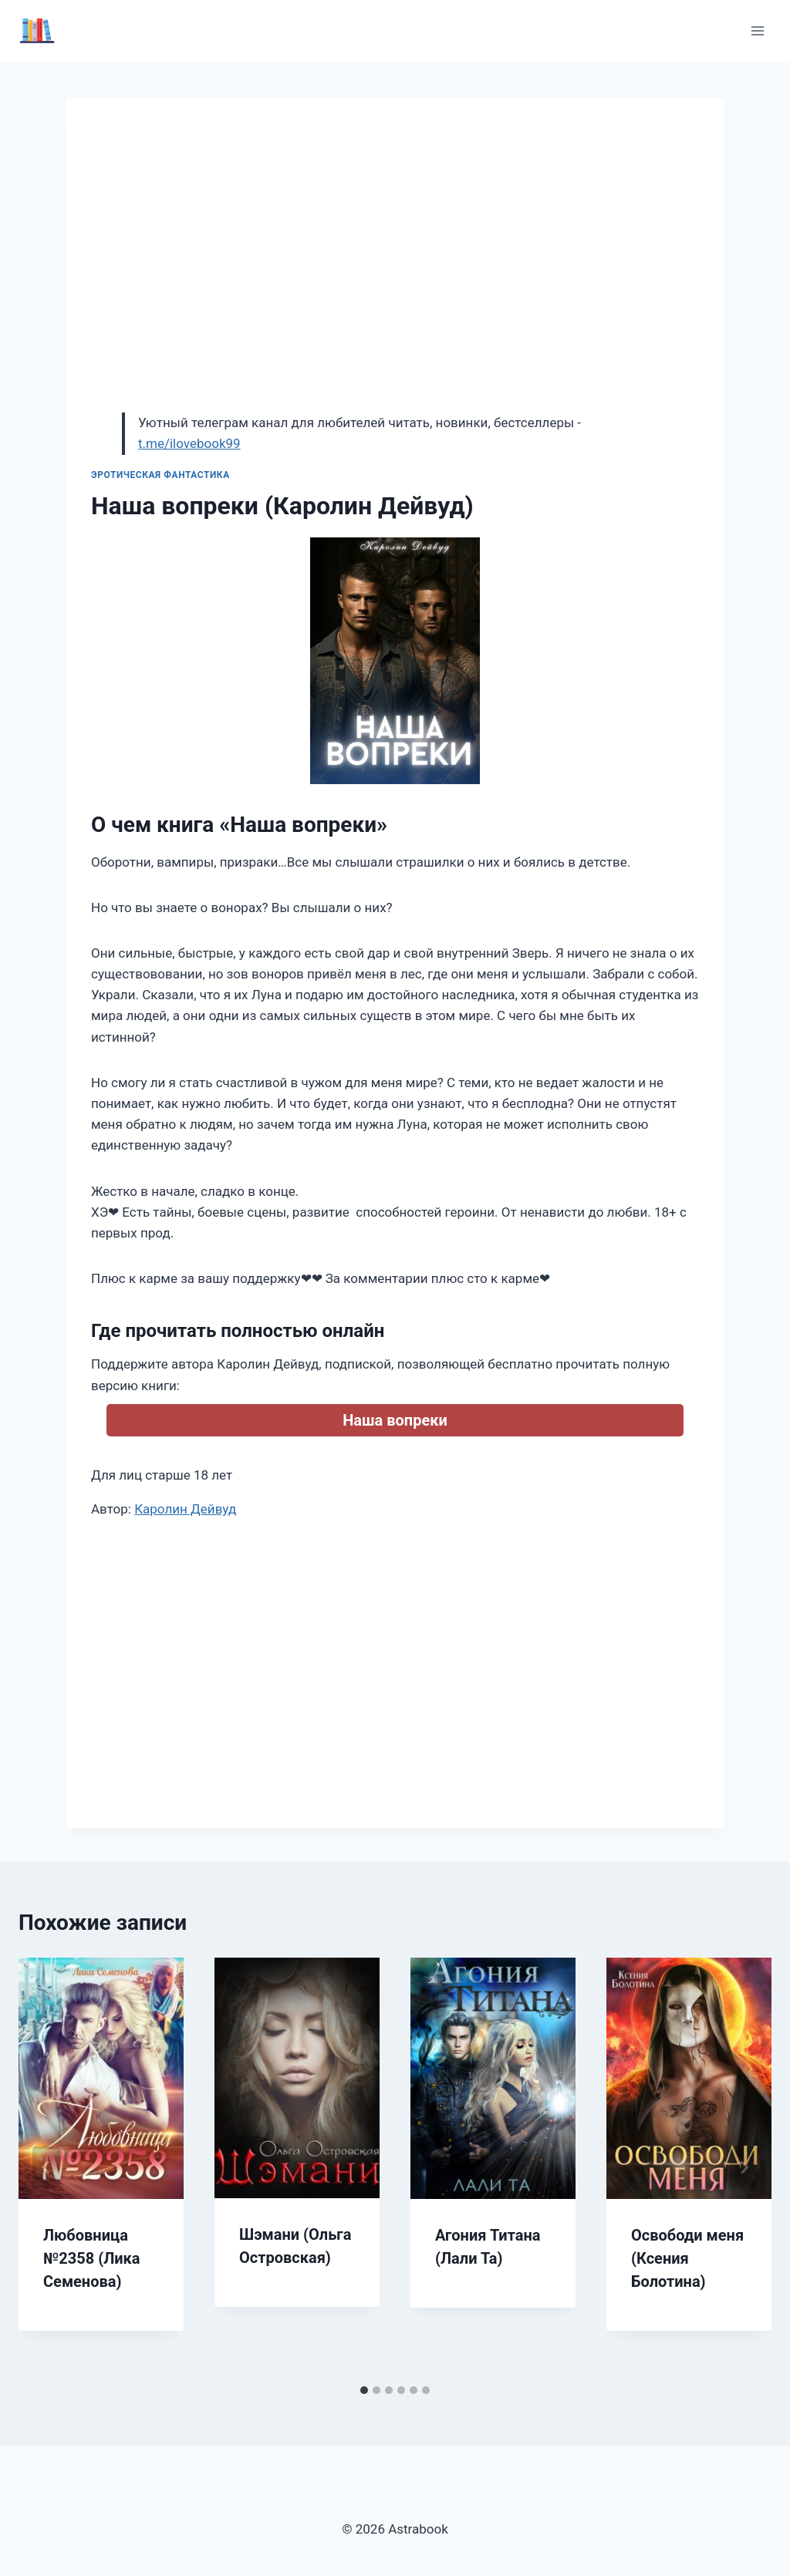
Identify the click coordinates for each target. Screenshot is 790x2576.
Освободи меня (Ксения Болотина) (687, 2258)
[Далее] (744, 2167)
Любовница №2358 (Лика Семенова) (91, 2258)
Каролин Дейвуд (185, 1509)
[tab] (364, 2390)
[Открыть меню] (757, 30)
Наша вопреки (395, 1420)
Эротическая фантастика (160, 475)
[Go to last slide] (46, 2167)
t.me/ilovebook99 (189, 443)
